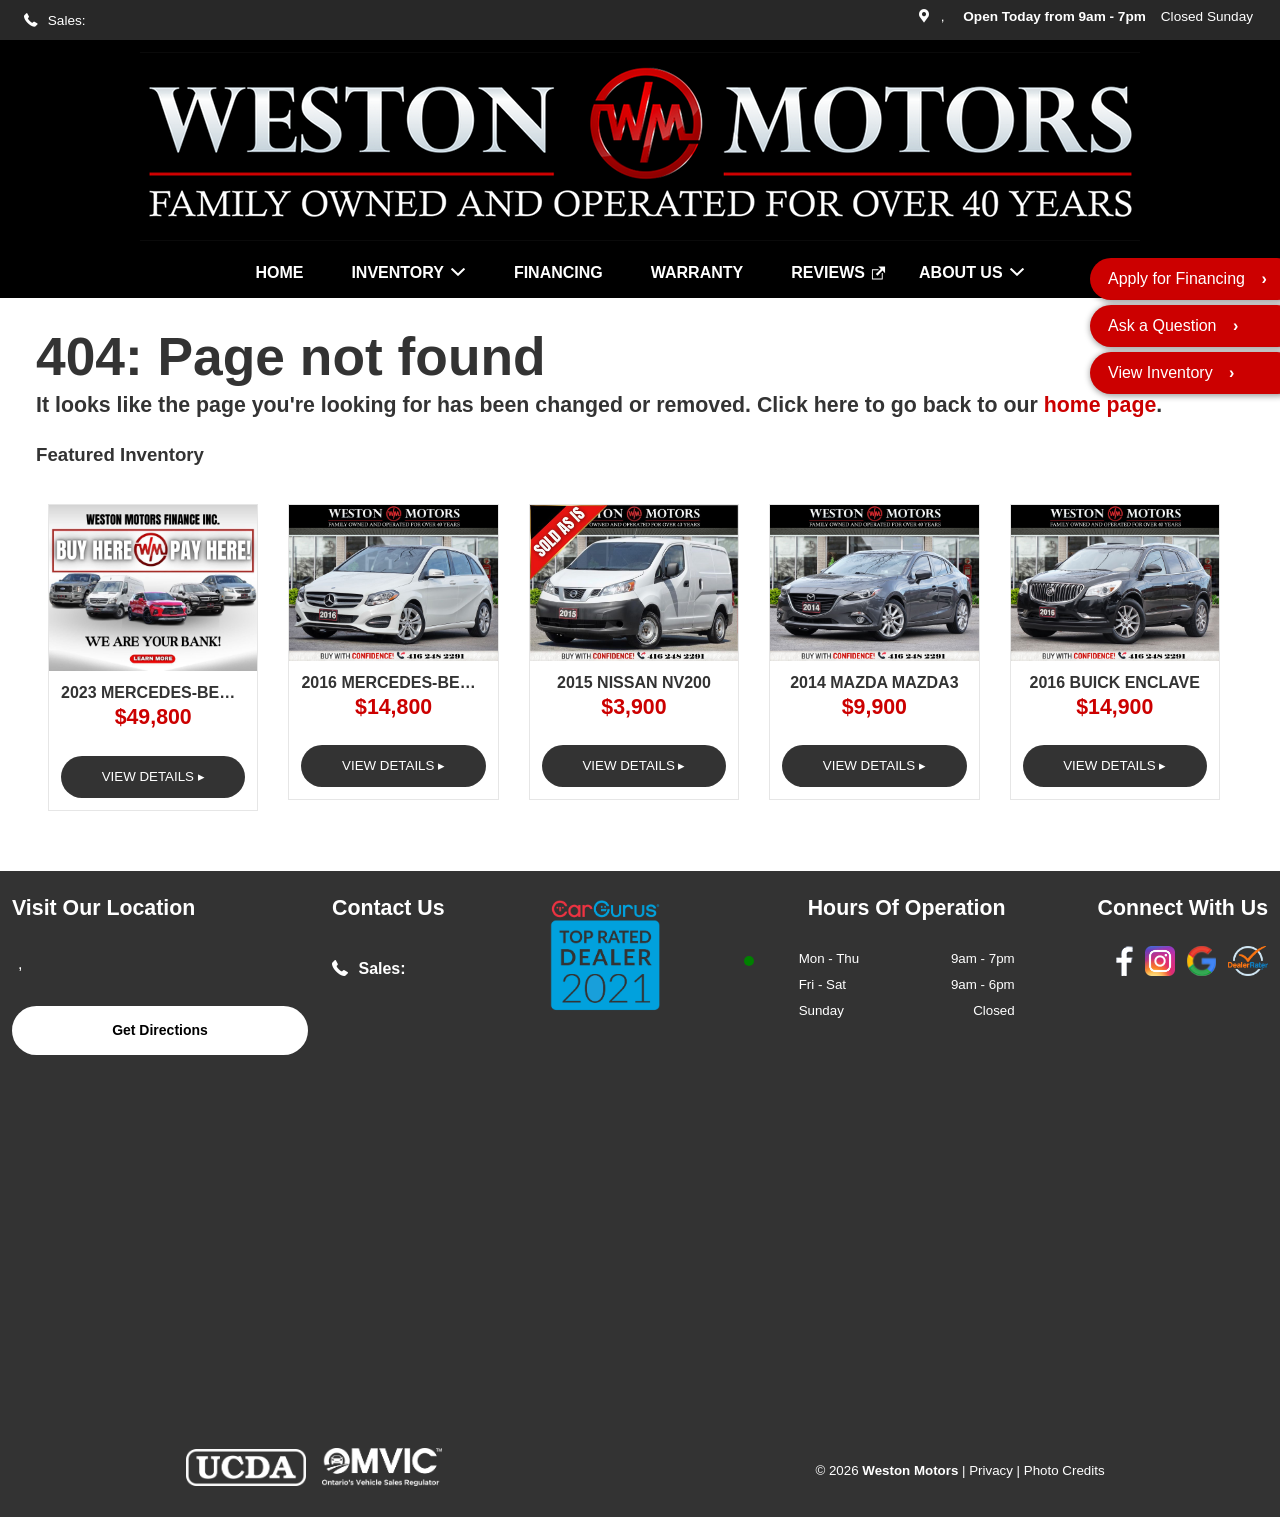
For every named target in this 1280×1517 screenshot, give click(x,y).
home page (1100, 405)
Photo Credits (1064, 1470)
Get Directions (160, 1030)
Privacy (991, 1470)
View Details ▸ (153, 776)
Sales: (67, 20)
